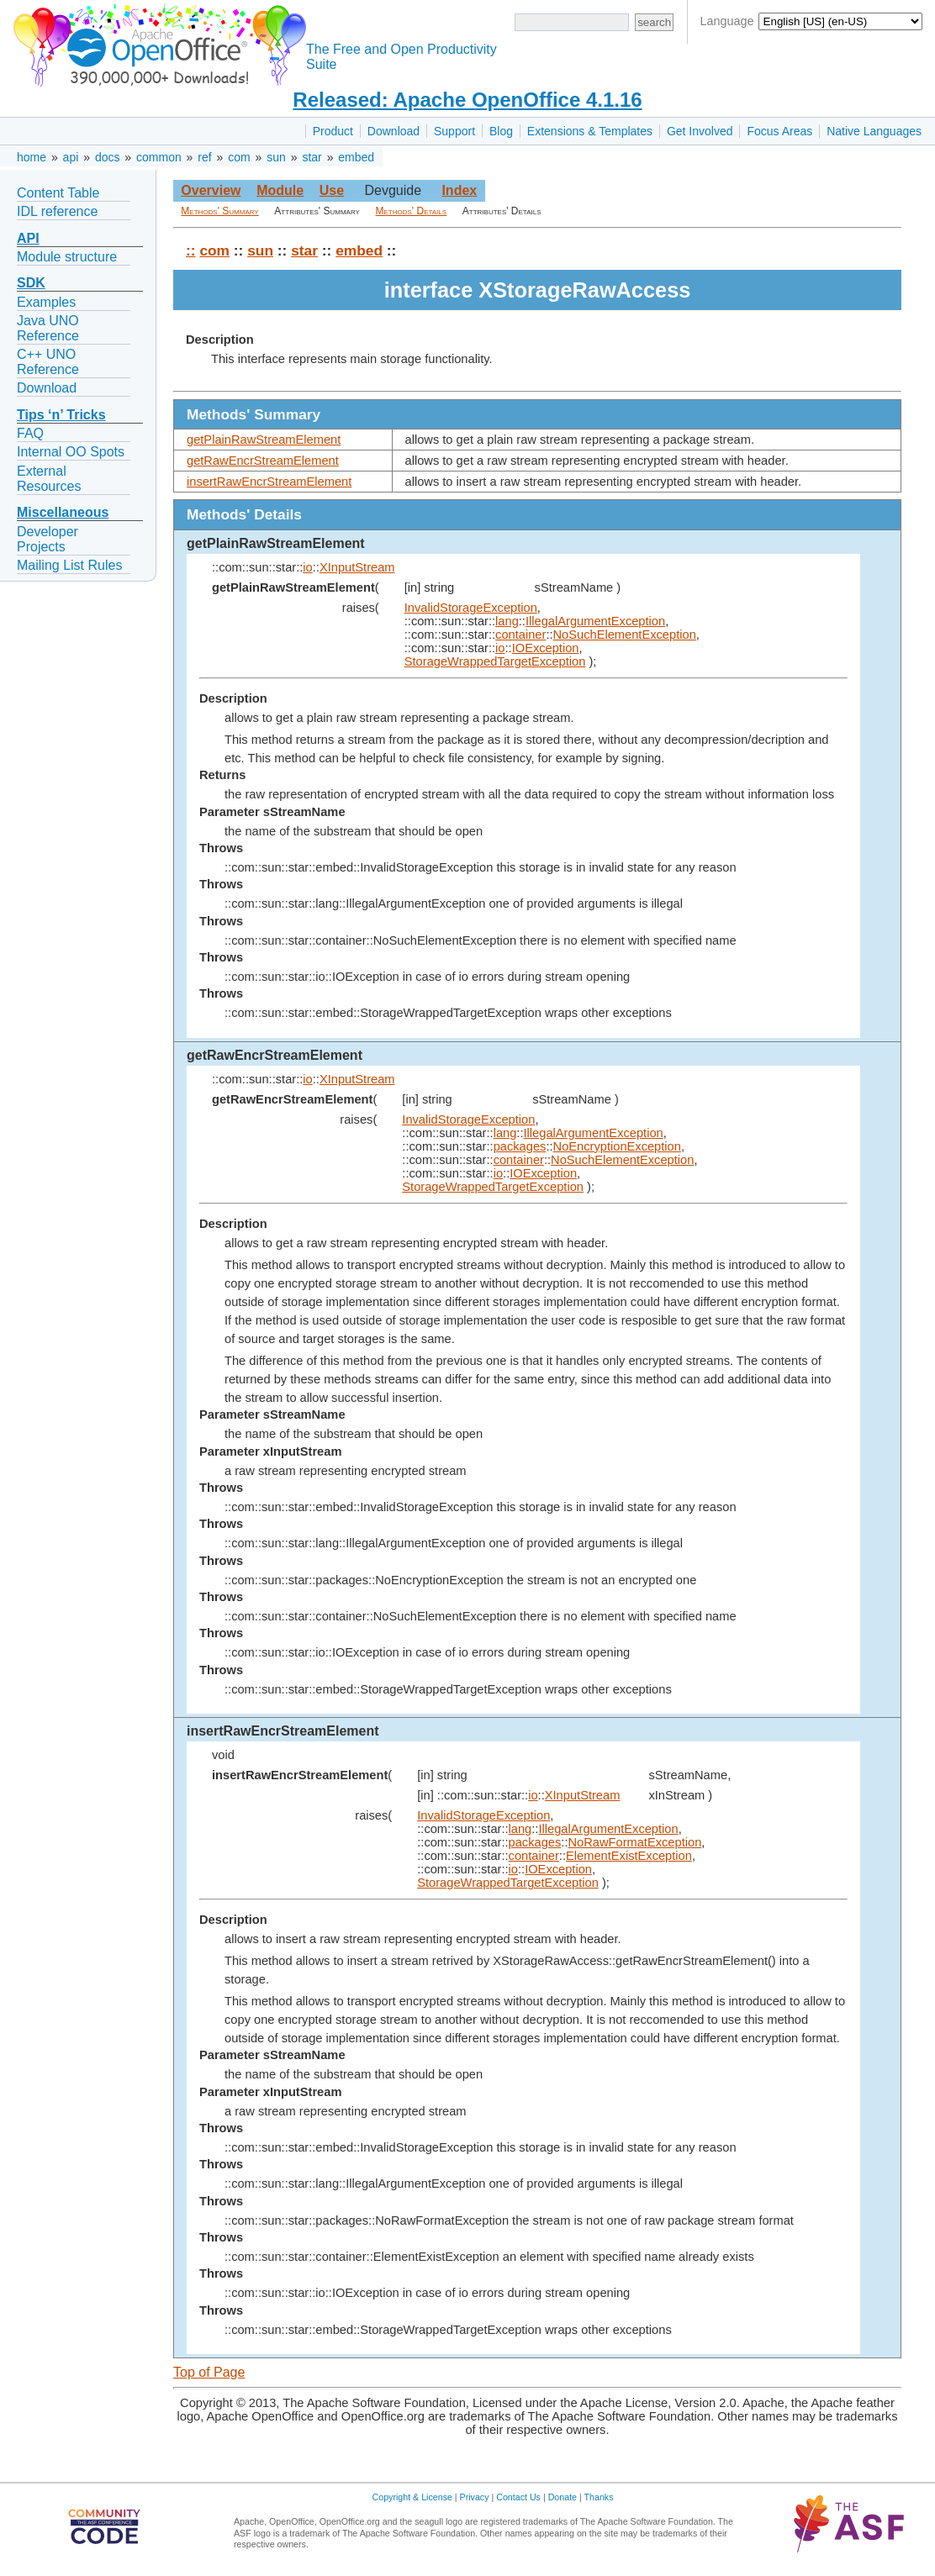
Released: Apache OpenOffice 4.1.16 (467, 99)
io (307, 567)
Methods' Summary (219, 211)
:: (191, 250)
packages (520, 1146)
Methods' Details (411, 211)
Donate (562, 2497)
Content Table (58, 193)
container (520, 634)
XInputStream (357, 567)
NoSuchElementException (624, 634)
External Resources (49, 478)
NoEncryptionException (617, 1146)
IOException (545, 648)
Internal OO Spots (70, 452)
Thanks (599, 2497)
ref (204, 157)
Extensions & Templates (589, 131)
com (239, 157)
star (311, 157)
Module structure (67, 257)
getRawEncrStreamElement (263, 460)
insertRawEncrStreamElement (269, 481)
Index (459, 190)
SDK (31, 283)
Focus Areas (779, 131)
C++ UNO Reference (48, 362)
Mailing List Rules (69, 565)
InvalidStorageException (470, 607)
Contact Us (518, 2497)
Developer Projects (47, 539)
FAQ (30, 433)
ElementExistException (629, 1855)
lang (507, 621)
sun (276, 157)
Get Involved (700, 131)
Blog (501, 131)
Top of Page (209, 2372)
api (71, 157)
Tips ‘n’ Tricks (61, 415)
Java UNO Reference (48, 328)
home (31, 157)
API (28, 238)
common (159, 157)
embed (356, 157)
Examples (46, 302)
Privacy (474, 2497)
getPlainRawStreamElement (264, 439)
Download (393, 131)
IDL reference (57, 211)
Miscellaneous (62, 512)
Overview (210, 190)
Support (454, 131)
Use (332, 190)
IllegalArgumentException (595, 621)
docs (107, 157)
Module (280, 190)
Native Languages (874, 131)
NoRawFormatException (634, 1842)
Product (333, 131)
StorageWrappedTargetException (495, 661)
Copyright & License (412, 2497)
